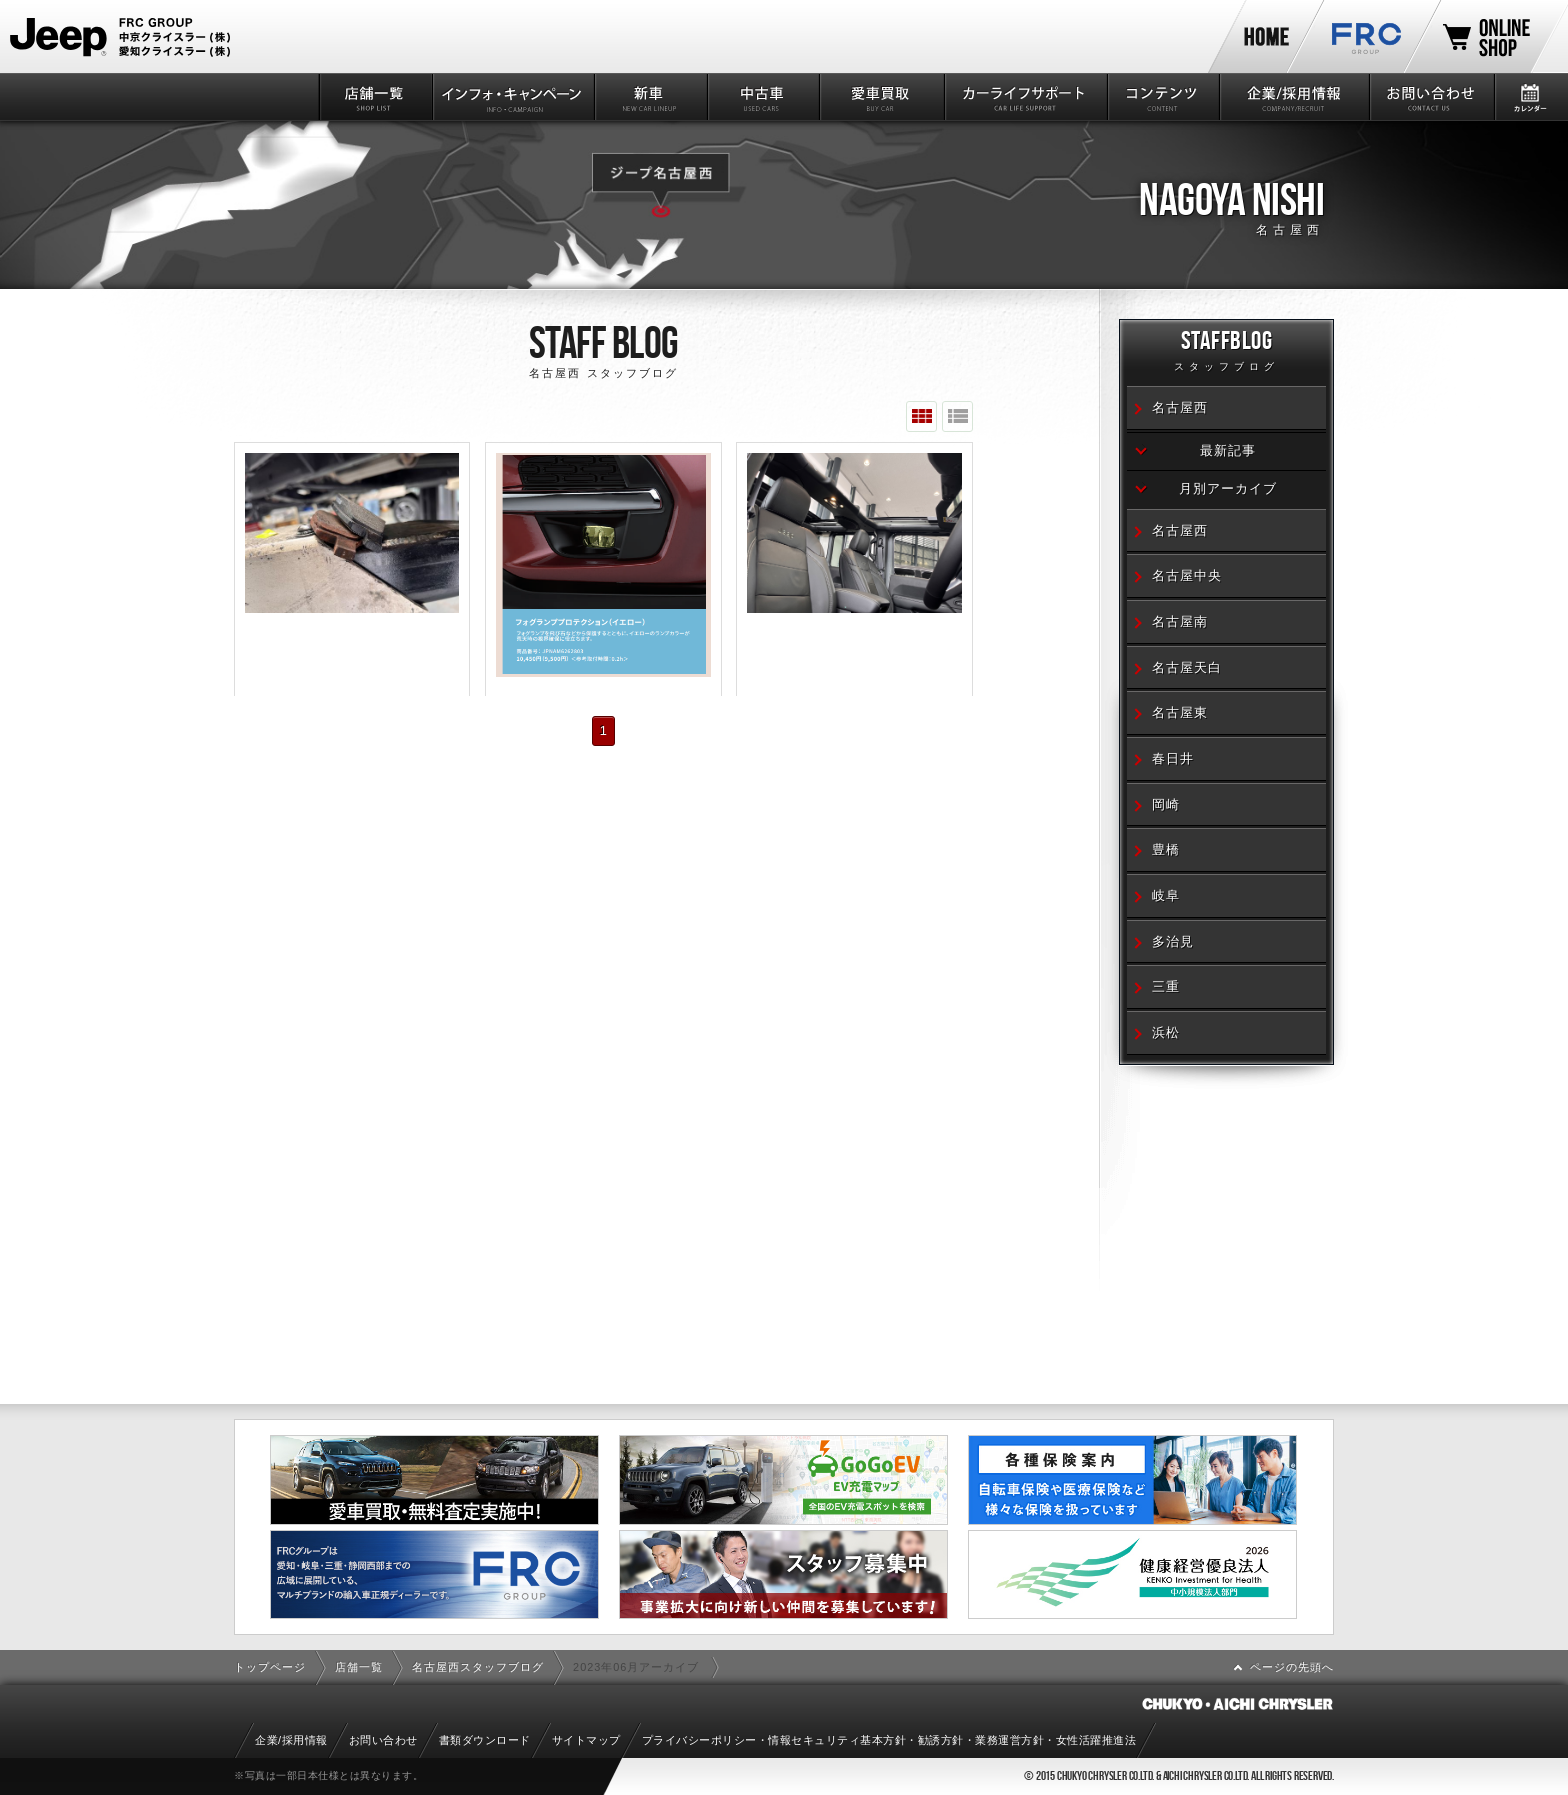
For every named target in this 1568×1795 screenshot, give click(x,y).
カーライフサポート (1024, 97)
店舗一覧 (374, 97)
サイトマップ (586, 1740)
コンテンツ (1162, 97)
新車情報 (649, 97)
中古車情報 (762, 97)
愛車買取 (880, 97)
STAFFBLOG (1226, 353)
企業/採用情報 (1293, 97)
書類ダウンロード (485, 1740)
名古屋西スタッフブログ (478, 1667)
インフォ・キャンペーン (512, 97)
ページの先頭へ (1292, 1667)
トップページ (270, 1667)
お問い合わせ (1430, 97)
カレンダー (1530, 97)
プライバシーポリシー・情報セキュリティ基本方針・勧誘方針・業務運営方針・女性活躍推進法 (889, 1740)
